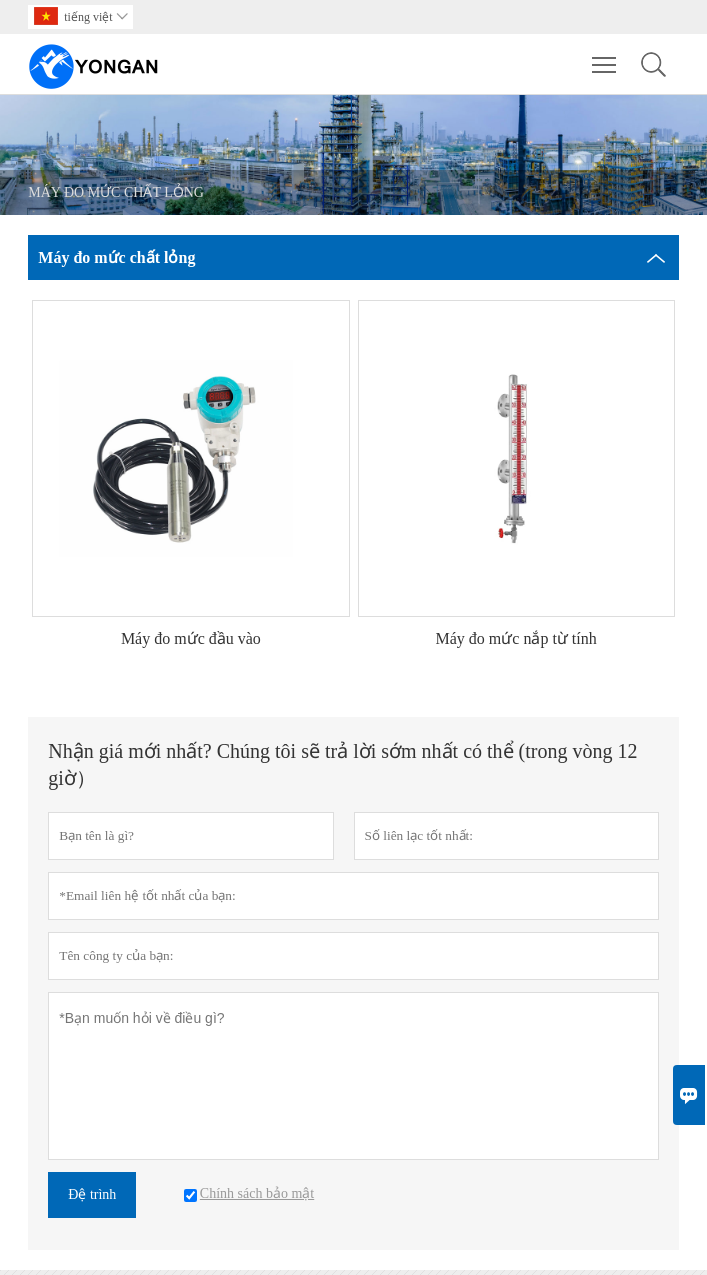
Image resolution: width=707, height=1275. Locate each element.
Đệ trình (92, 1194)
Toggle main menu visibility (605, 55)
